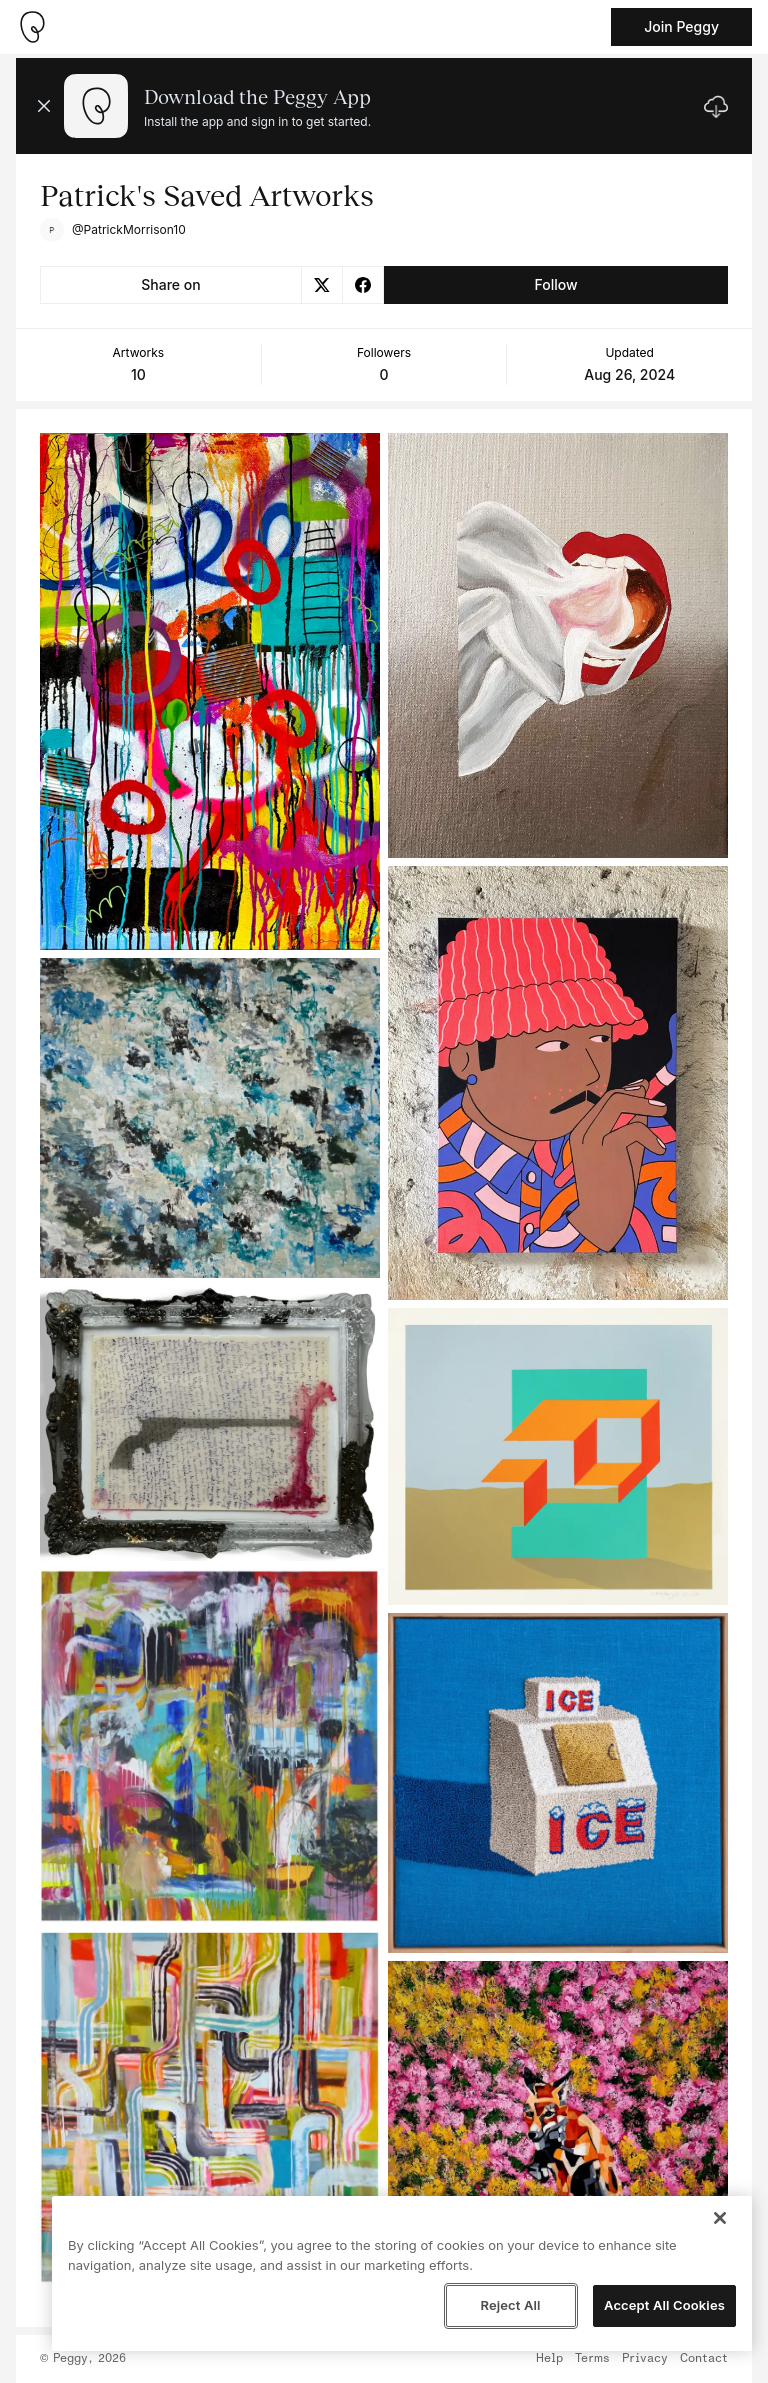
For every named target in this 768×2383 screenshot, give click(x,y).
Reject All (510, 2305)
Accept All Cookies (664, 2305)
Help (549, 2359)
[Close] (720, 2218)
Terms (592, 2359)
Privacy (645, 2359)
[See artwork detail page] (210, 691)
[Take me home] (32, 27)
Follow (555, 284)
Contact (704, 2359)
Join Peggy (681, 26)
